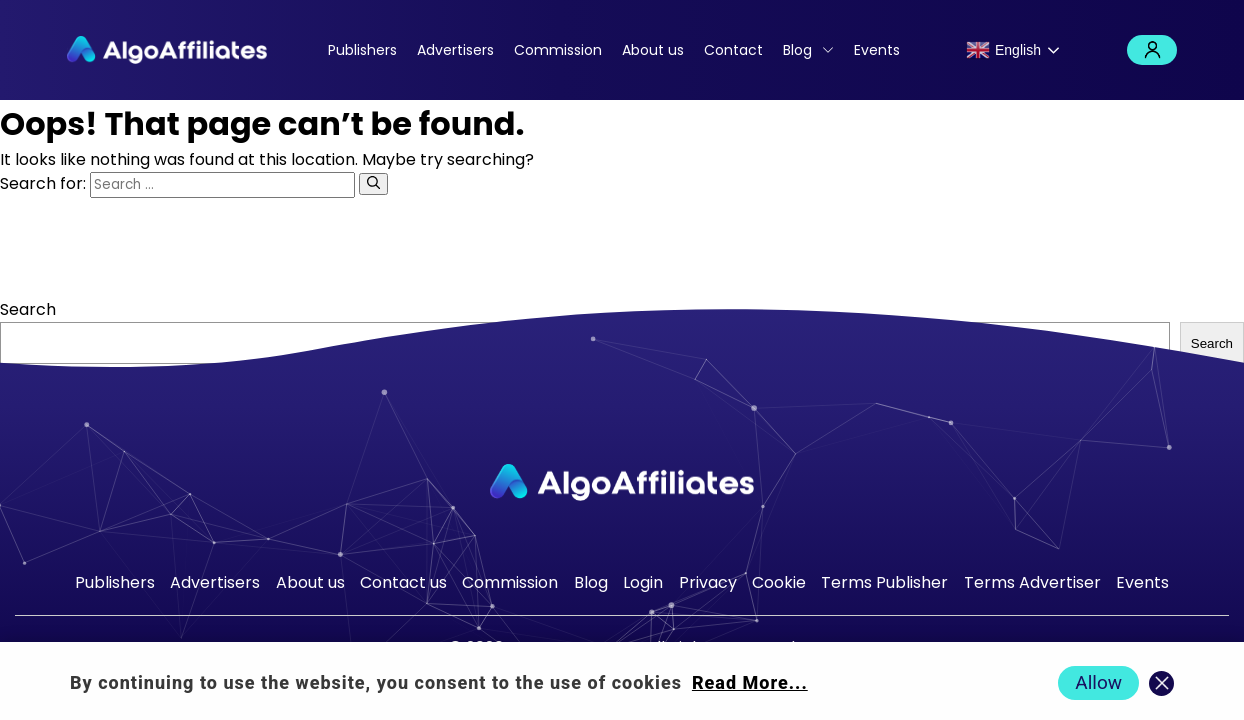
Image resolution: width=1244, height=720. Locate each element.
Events (877, 50)
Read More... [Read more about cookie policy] (750, 682)
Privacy (708, 582)
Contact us (403, 582)
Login (1152, 50)
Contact (733, 50)
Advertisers (455, 50)
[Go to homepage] (622, 482)
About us (653, 50)
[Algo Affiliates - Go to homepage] (167, 50)
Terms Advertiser (1032, 582)
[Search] (373, 184)
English (1003, 50)
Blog (797, 50)
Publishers (362, 50)
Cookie (779, 582)
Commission (558, 50)
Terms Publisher (884, 582)
